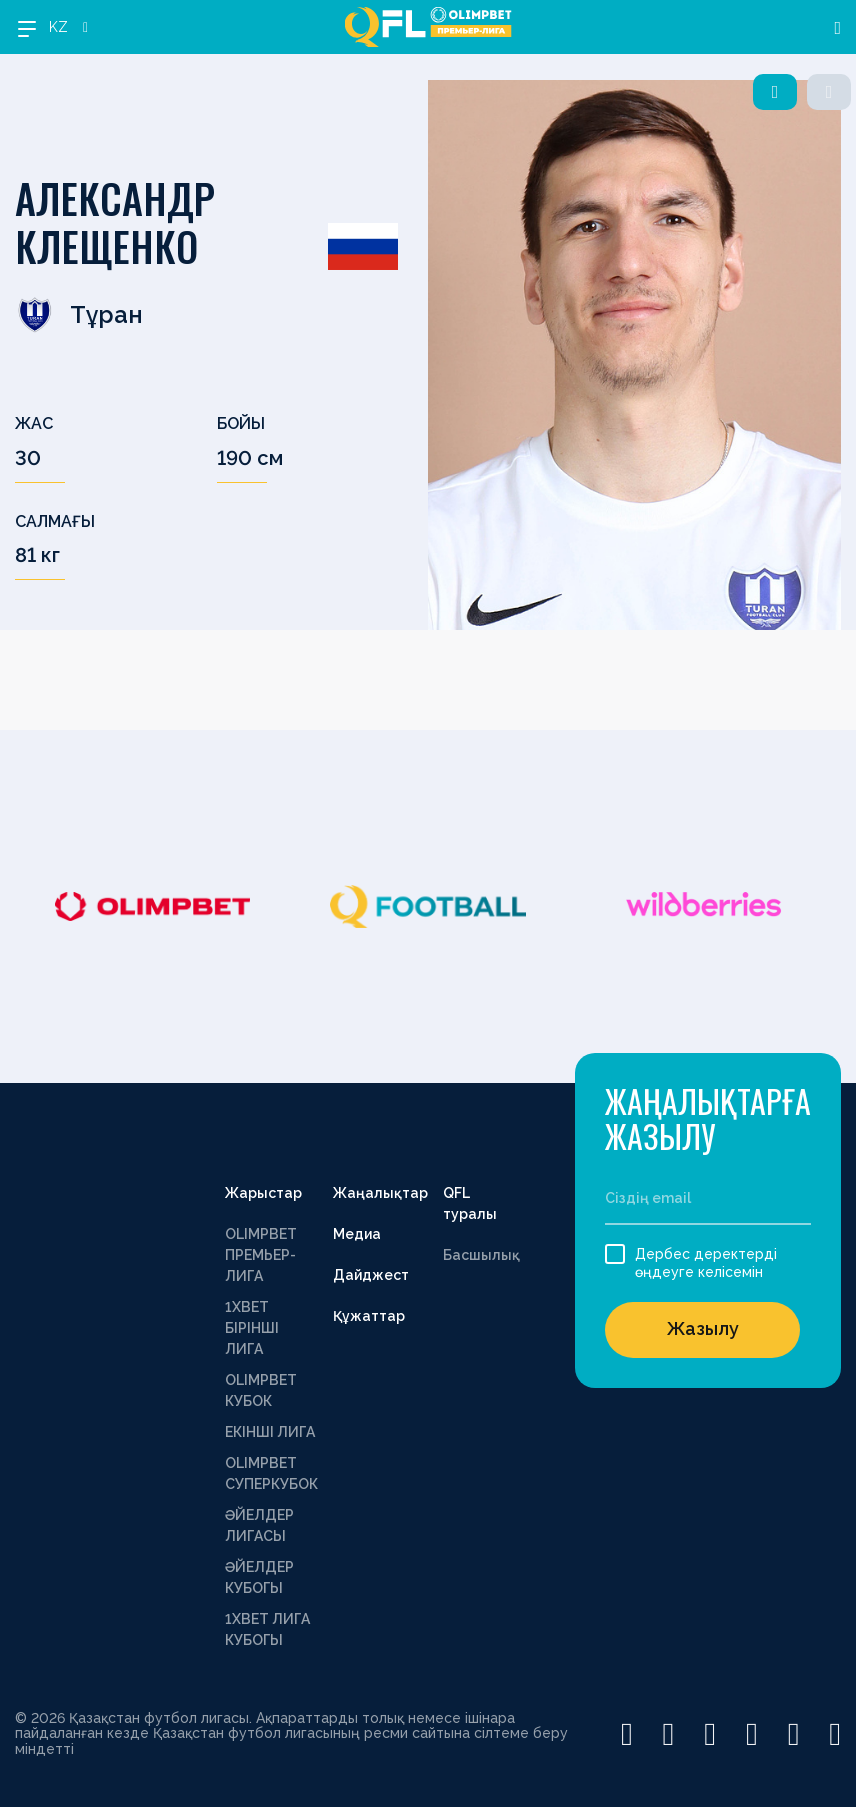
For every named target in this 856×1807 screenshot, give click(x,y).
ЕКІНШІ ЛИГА (270, 1432)
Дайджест (371, 1275)
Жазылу (703, 1328)
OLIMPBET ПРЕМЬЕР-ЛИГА (261, 1255)
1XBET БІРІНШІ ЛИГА (252, 1328)
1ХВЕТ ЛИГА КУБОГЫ (267, 1629)
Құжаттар (369, 1316)
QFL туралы (470, 1203)
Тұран (79, 315)
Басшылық (481, 1255)
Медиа (357, 1234)
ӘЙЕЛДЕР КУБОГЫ (259, 1577)
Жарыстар (263, 1193)
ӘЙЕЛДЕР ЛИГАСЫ (259, 1525)
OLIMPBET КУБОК (261, 1390)
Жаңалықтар (380, 1193)
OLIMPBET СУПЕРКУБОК (271, 1473)
